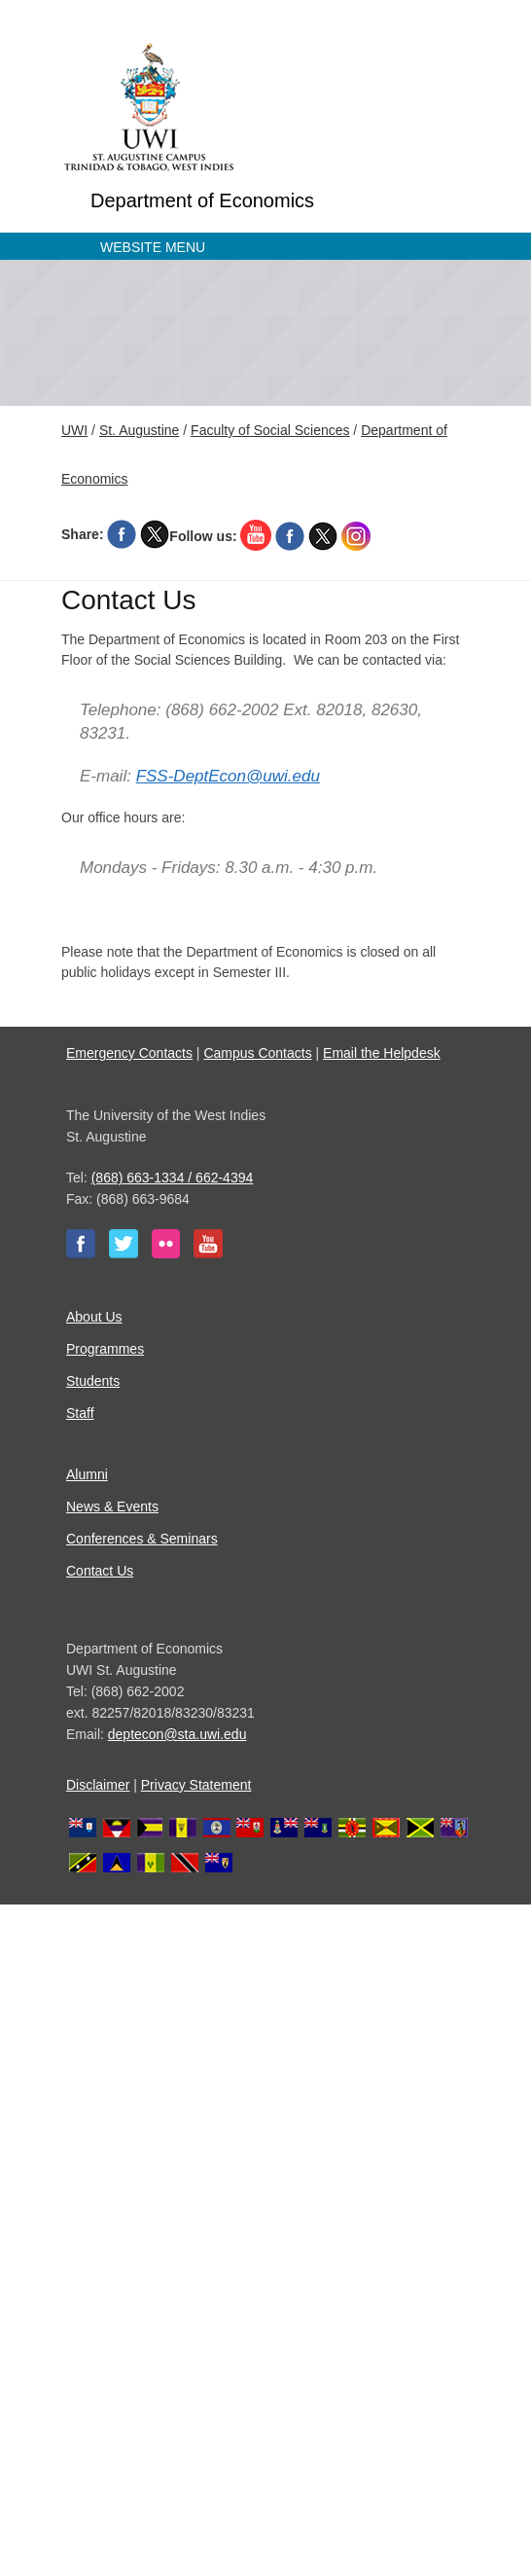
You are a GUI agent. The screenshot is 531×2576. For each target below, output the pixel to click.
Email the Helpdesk (382, 1053)
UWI (74, 430)
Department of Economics (202, 200)
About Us (94, 1316)
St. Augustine (139, 430)
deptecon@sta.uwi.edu (177, 1734)
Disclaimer (97, 1785)
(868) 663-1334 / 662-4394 (172, 1177)
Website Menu (152, 247)
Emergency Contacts (129, 1053)
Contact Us (99, 1570)
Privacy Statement (196, 1785)
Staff (80, 1413)
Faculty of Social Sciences (270, 430)
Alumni (87, 1474)
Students (93, 1381)
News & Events (112, 1506)
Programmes (105, 1349)
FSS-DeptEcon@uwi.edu (228, 776)
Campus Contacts (257, 1053)
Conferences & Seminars (142, 1538)
